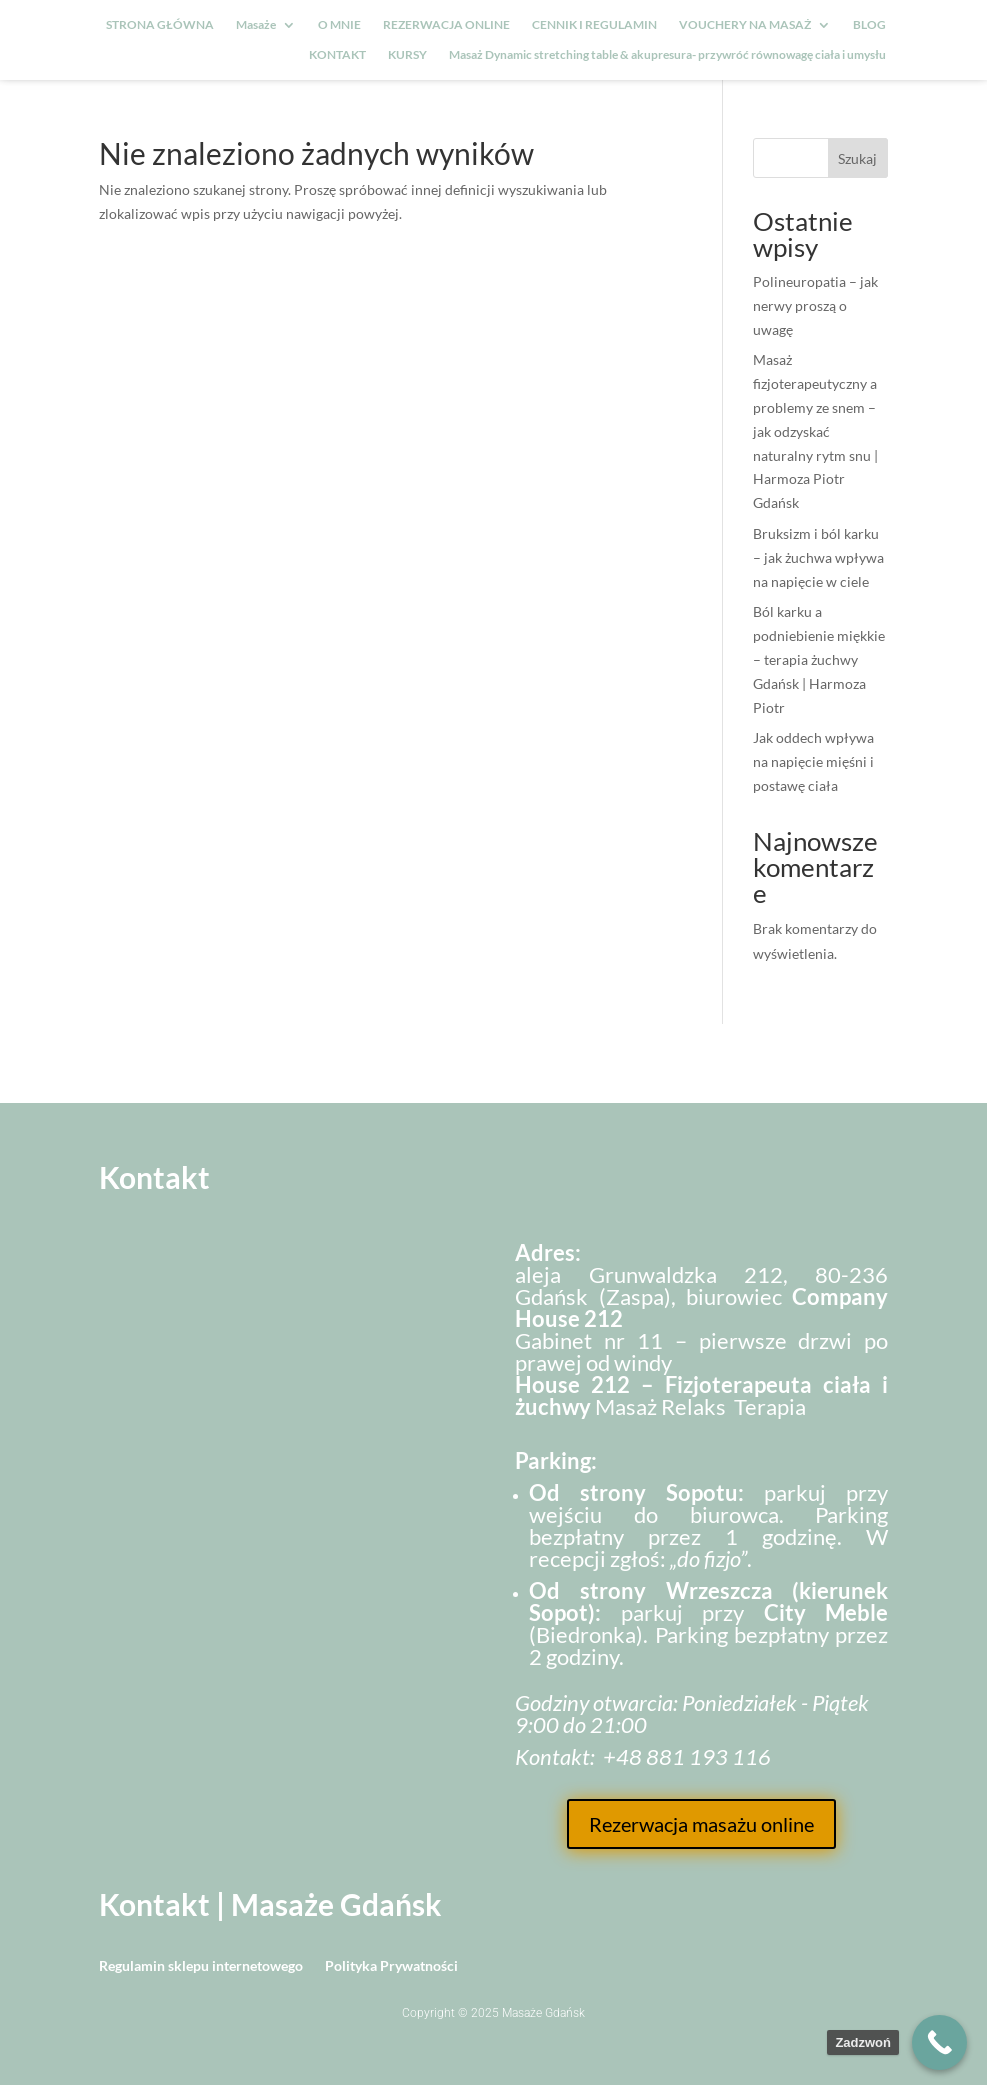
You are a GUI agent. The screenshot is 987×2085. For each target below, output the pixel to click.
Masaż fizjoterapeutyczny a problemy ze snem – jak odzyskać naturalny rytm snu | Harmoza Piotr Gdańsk (815, 431)
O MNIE (339, 25)
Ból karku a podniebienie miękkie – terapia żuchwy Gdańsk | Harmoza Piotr (819, 659)
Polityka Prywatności (391, 1966)
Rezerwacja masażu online (701, 1824)
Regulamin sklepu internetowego (201, 1966)
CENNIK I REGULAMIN (594, 25)
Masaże (256, 25)
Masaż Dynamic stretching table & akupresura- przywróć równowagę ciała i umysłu (667, 55)
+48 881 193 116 (687, 1756)
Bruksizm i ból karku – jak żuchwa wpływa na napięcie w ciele (818, 557)
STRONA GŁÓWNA (160, 25)
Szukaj (857, 158)
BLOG (869, 25)
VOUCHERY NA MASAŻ (745, 25)
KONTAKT (337, 55)
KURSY (407, 55)
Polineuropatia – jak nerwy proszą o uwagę (815, 305)
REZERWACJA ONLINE (446, 25)
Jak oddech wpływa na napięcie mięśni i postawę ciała (813, 761)
